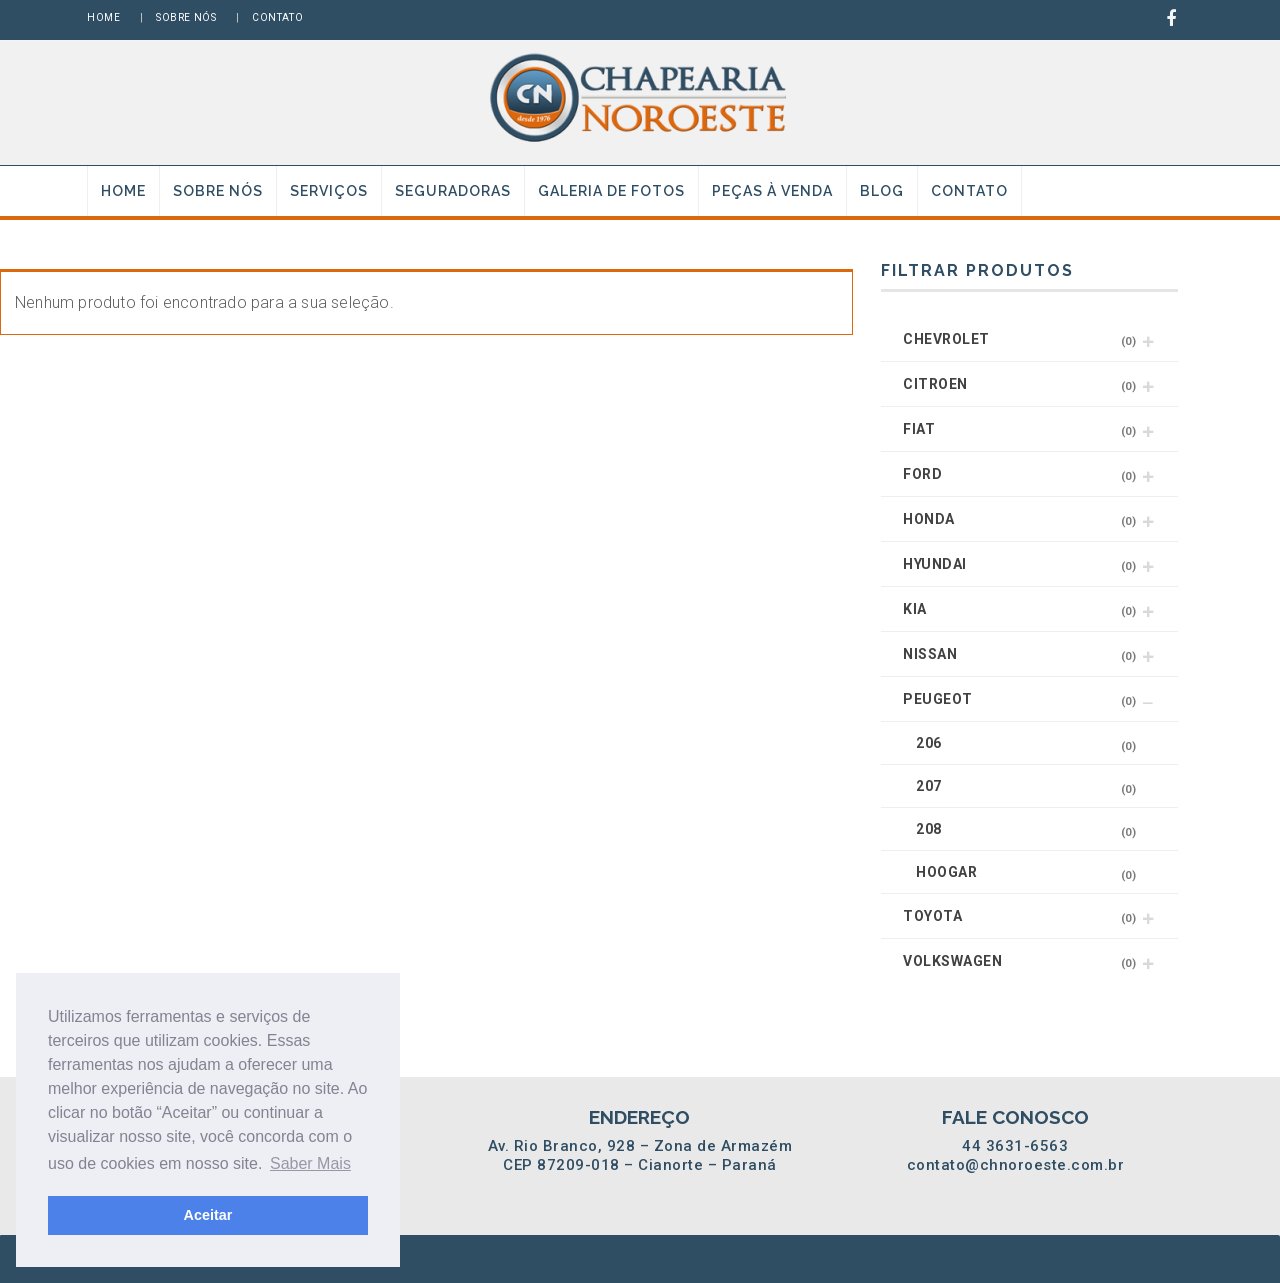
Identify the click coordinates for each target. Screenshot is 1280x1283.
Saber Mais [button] (310, 1163)
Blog (882, 191)
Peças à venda (772, 191)
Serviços (329, 191)
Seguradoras (453, 191)
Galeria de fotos (611, 191)
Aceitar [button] (208, 1215)
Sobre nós (186, 17)
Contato (277, 17)
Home (103, 17)
